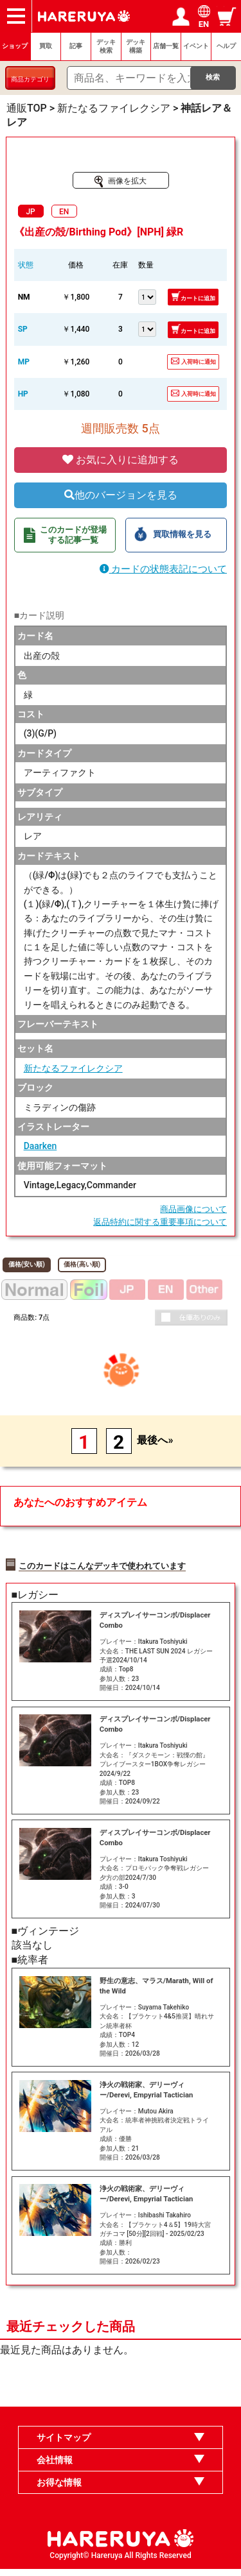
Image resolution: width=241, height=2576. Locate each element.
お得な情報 (59, 2489)
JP (30, 211)
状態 (25, 264)
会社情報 (55, 2467)
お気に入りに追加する (120, 460)
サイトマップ (64, 2445)
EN (64, 211)
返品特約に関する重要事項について (160, 1222)
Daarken (40, 1146)
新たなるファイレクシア (73, 1068)
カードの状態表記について (164, 569)
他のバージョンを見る (120, 495)
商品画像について (193, 1209)
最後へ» (155, 1440)
